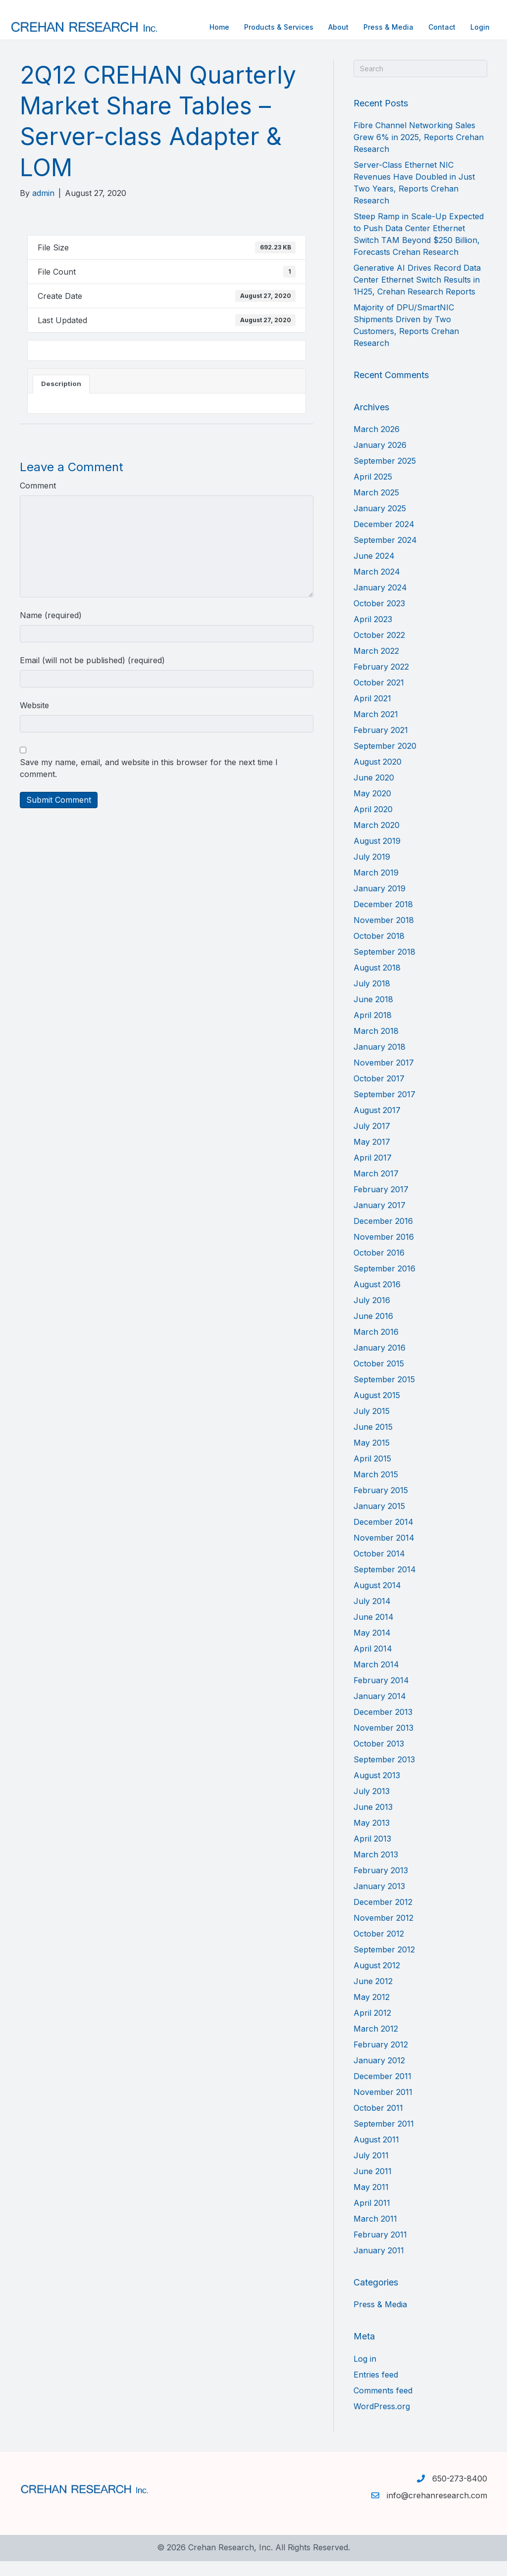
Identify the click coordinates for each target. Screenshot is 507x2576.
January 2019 (380, 903)
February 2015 (381, 1505)
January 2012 (379, 2075)
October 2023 (379, 618)
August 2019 (377, 856)
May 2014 (372, 1648)
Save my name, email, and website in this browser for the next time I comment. (149, 783)
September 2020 (385, 761)
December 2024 (384, 539)
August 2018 (377, 982)
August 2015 (377, 1410)
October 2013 (379, 1758)
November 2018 (384, 935)
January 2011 (379, 2265)
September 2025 (385, 476)
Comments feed (383, 2405)
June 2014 (374, 1632)
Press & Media (379, 27)
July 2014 (372, 1616)
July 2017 (372, 1141)
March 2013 (376, 1869)
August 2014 (377, 1600)
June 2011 (373, 2186)
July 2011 (371, 2170)
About (328, 27)
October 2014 (379, 1568)
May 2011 (371, 2202)
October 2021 (379, 697)
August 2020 (378, 776)
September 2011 (384, 2138)
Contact (432, 27)
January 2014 (380, 1711)
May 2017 (372, 1157)
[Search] (420, 83)
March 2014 (376, 1679)
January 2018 (380, 1062)
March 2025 (376, 507)
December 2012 (383, 1917)
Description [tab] (61, 398)
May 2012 (372, 2012)
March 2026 (377, 444)
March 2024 (377, 586)
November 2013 (383, 1743)
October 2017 (379, 1093)
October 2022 (379, 650)
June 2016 (373, 1331)
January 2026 (380, 460)
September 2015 (384, 1394)
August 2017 (377, 1125)
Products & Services (269, 27)
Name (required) (51, 630)
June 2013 (373, 1822)
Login (470, 27)
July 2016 (372, 1315)
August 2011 (376, 2154)
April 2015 (372, 1473)
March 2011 (375, 2233)
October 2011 (378, 2123)
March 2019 (376, 887)
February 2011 (380, 2249)
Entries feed (376, 2389)
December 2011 (382, 2091)
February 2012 (381, 2059)
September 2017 (384, 1109)
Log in (365, 2374)
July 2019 (372, 871)
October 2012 (379, 1948)
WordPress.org (382, 2421)
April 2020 (373, 824)
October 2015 (379, 1378)
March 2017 (376, 1188)
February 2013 (381, 1885)
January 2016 (380, 1362)
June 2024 (374, 571)
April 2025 (373, 491)
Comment (38, 500)
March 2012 (376, 2043)
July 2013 (372, 1806)
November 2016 (384, 1252)
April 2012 (372, 2028)
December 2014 (383, 1537)
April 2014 (373, 1663)
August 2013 (377, 1790)
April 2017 (373, 1172)
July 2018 (372, 998)
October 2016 (379, 1267)
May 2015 (372, 1457)
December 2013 (383, 1727)
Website (34, 720)
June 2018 (373, 1014)
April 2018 (373, 1030)
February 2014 (381, 1695)
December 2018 (383, 919)
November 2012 (383, 1933)
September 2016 (384, 1283)
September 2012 (384, 1964)
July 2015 (372, 1426)
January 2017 (380, 1220)
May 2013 (372, 1838)
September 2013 (384, 1774)
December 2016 (383, 1236)
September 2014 (385, 1584)
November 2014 (384, 1552)
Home (209, 27)
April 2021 (372, 713)
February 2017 (381, 1204)
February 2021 (381, 745)
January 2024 (380, 602)
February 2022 (381, 681)
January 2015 (379, 1521)
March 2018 (376, 1046)
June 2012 (373, 1996)
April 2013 (372, 1853)
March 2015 (376, 1489)
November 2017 (384, 1077)
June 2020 (374, 792)
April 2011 (372, 2218)
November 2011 (383, 2107)
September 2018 (384, 967)
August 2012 (377, 1980)
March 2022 (376, 666)
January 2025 (380, 523)
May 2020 (372, 808)
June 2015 (373, 1442)
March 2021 (376, 729)
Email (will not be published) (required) (92, 675)
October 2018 (379, 951)
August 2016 (377, 1299)
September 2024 (385, 555)
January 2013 (379, 1901)
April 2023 (373, 634)
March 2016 (376, 1347)
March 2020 (377, 840)
